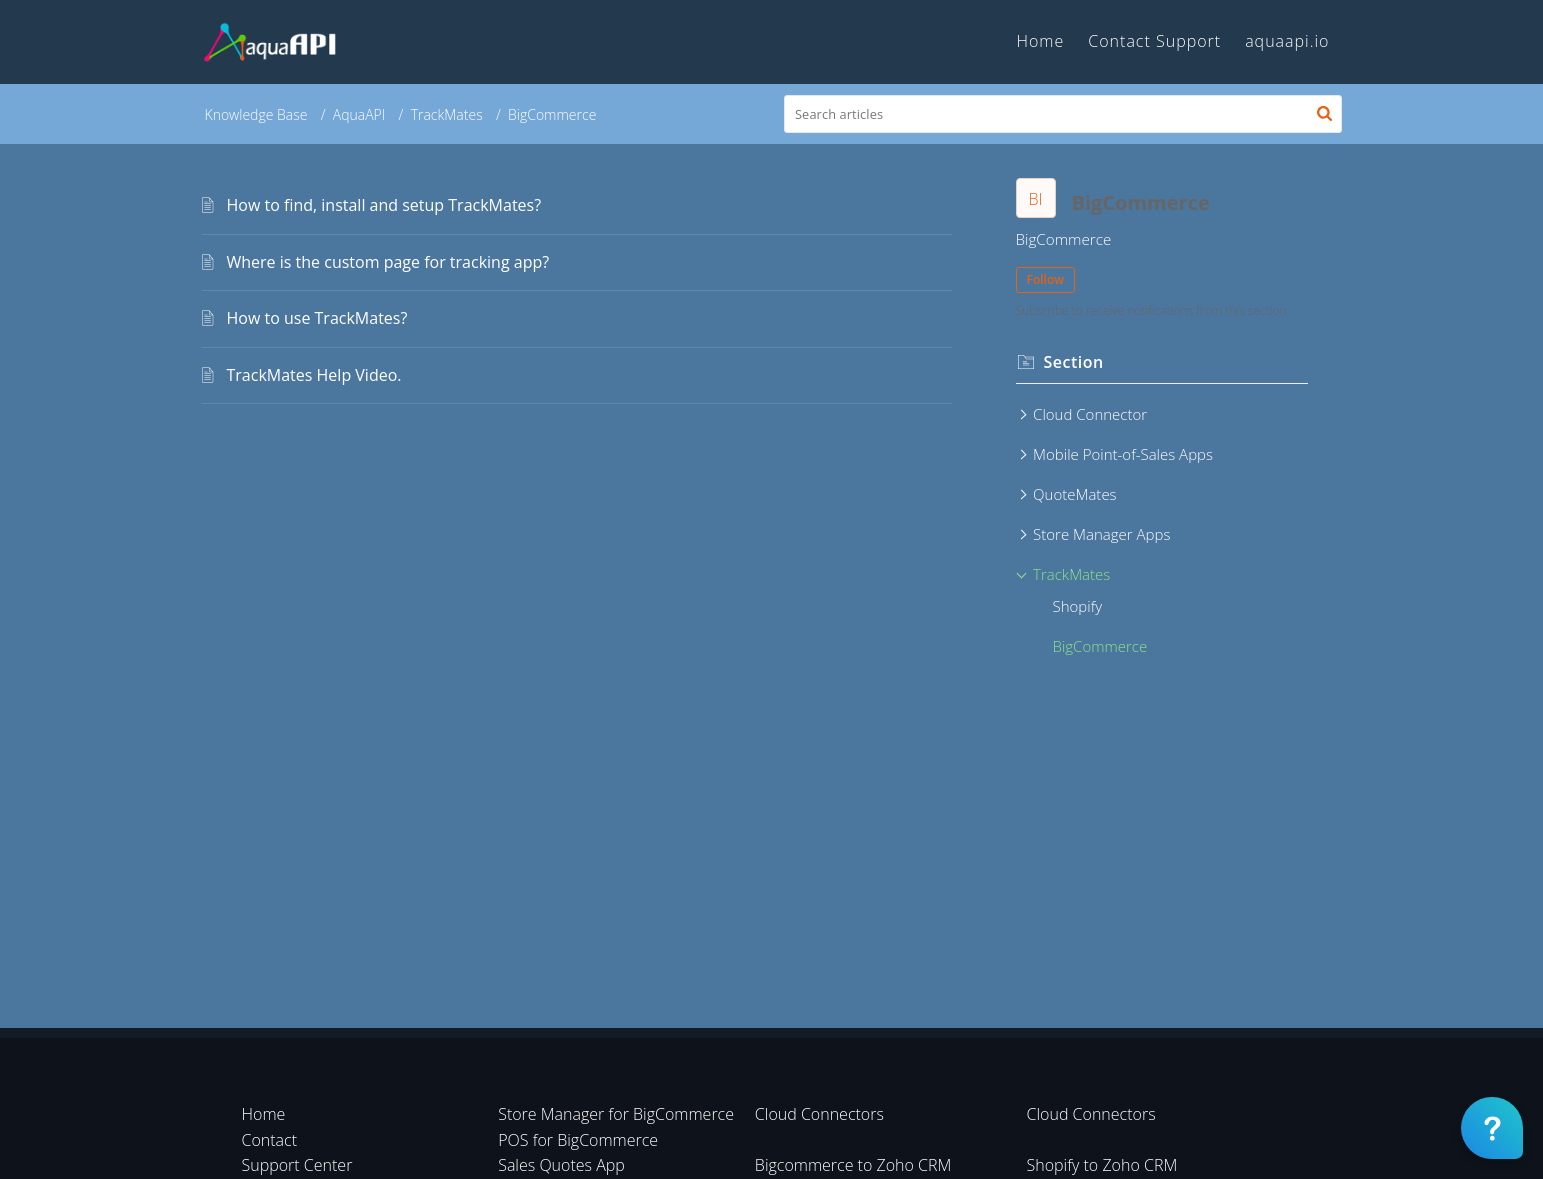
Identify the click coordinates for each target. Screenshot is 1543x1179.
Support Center (297, 1165)
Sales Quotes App (561, 1165)
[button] (1324, 114)
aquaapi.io (1287, 41)
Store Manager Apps (1101, 534)
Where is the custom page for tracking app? (388, 262)
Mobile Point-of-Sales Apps (1123, 454)
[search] (1063, 114)
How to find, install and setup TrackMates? (384, 205)
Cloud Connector (1090, 414)
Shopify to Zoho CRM (1102, 1165)
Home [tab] (1040, 41)
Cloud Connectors (819, 1114)
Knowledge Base (256, 114)
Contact (270, 1140)
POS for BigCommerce (578, 1140)
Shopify (1078, 606)
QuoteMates (1075, 494)
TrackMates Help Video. (314, 375)
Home (264, 1114)
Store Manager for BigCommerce (616, 1114)
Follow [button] (1046, 279)
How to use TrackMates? (317, 318)
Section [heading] (1074, 362)
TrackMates (447, 114)
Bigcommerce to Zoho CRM (853, 1165)
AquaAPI (359, 114)
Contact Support (1154, 41)
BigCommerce (1100, 646)
